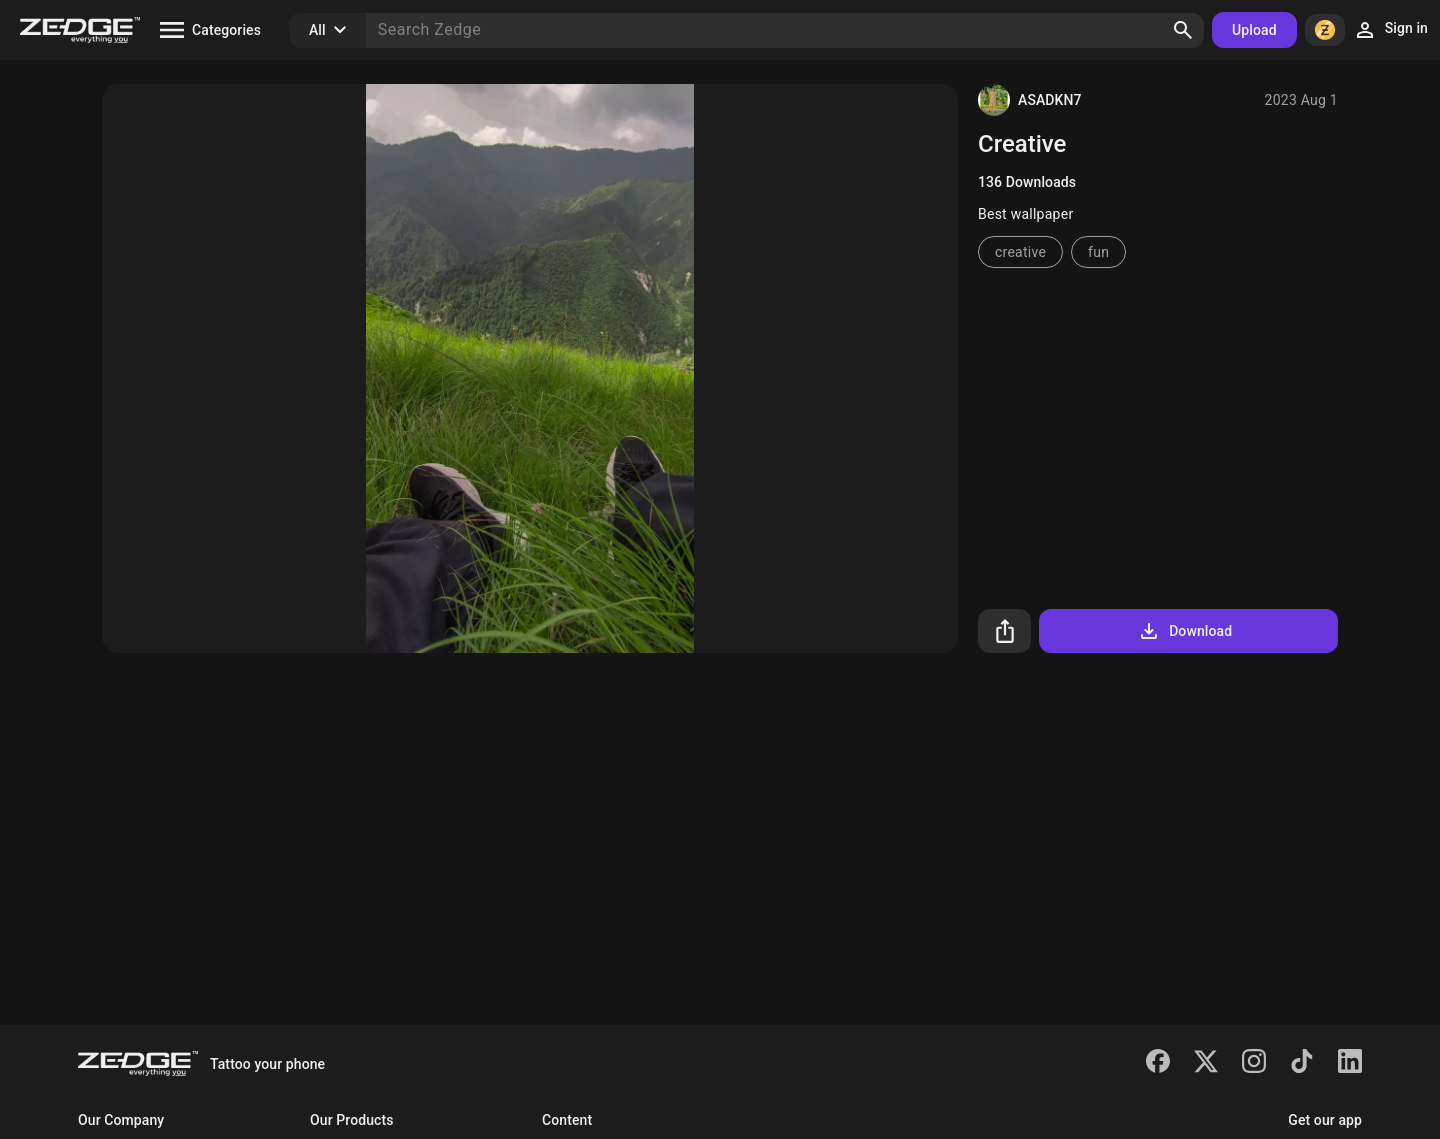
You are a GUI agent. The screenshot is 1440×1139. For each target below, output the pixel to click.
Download (1184, 631)
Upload (1254, 30)
